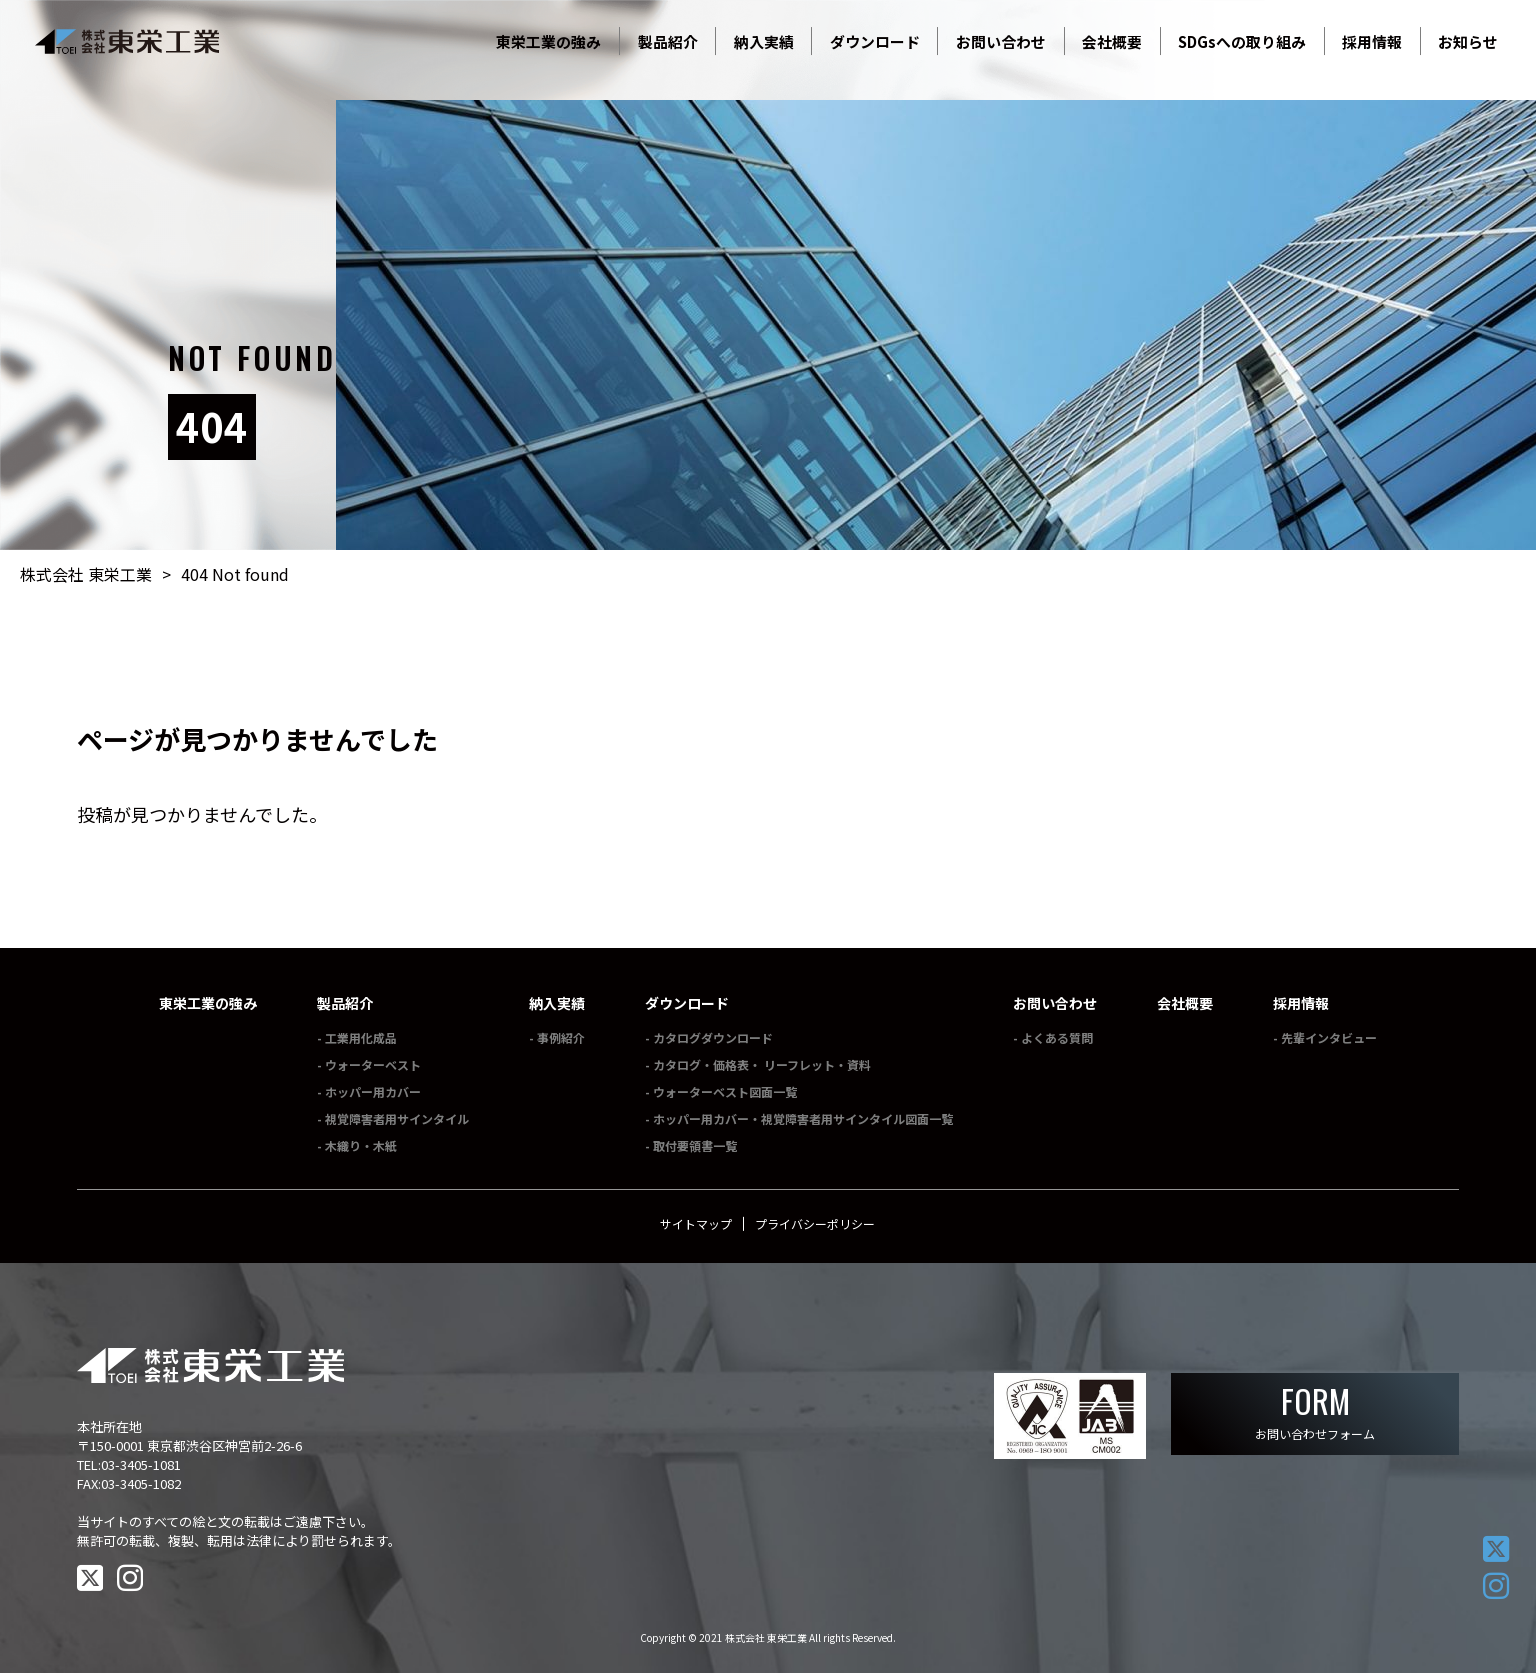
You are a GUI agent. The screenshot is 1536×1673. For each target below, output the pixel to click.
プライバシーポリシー (815, 1223)
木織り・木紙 (361, 1145)
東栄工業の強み (208, 1003)
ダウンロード (687, 1003)
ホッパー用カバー (373, 1091)
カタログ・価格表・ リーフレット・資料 (762, 1064)
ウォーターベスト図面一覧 (725, 1091)
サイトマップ (696, 1223)
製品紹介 (345, 1003)
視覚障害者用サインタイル (397, 1118)
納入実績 (557, 1003)
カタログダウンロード (713, 1037)
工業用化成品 (361, 1037)
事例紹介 (561, 1037)
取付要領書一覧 (695, 1145)
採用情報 (1301, 1003)
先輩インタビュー (1329, 1037)
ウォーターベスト (373, 1064)
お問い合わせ (1055, 1003)
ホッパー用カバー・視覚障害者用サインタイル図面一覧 (803, 1118)
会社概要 (1185, 1003)
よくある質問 (1057, 1037)
